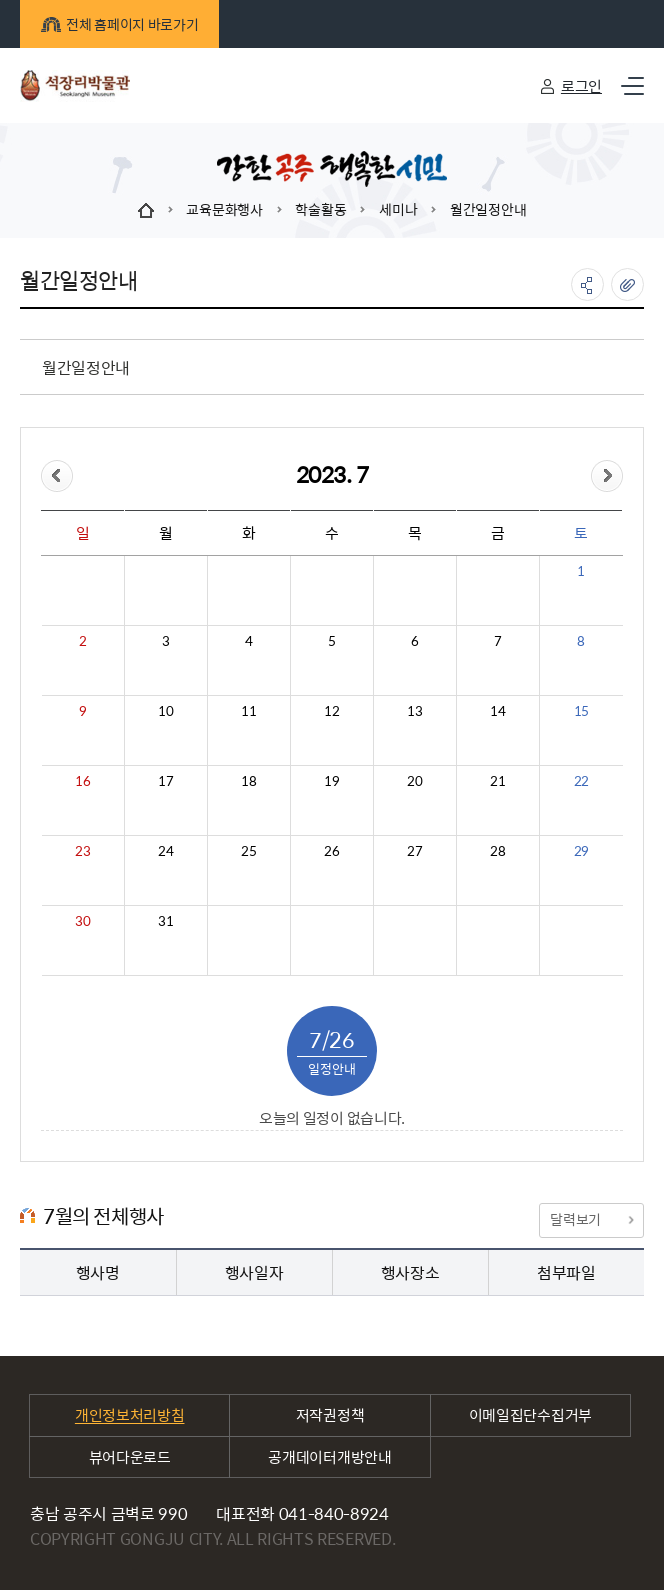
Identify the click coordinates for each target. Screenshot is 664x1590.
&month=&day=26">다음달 (607, 476)
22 (581, 781)
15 (581, 711)
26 (331, 851)
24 (165, 851)
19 (331, 781)
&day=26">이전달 (57, 476)
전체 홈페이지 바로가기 (119, 24)
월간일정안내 (488, 209)
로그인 (581, 85)
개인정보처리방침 (130, 1414)
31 (165, 921)
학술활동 (320, 209)
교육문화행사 (224, 209)
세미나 (398, 209)
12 (331, 711)
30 (82, 921)
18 (248, 781)
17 (165, 781)
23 (82, 851)
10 (165, 711)
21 (497, 781)
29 (581, 851)
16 (82, 781)
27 (414, 851)
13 (414, 711)
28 (497, 851)
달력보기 (591, 1219)
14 (497, 711)
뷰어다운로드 (130, 1456)
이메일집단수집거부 (530, 1414)
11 (248, 711)
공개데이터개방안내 (329, 1456)
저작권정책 (330, 1414)
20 (414, 781)
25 (248, 851)
